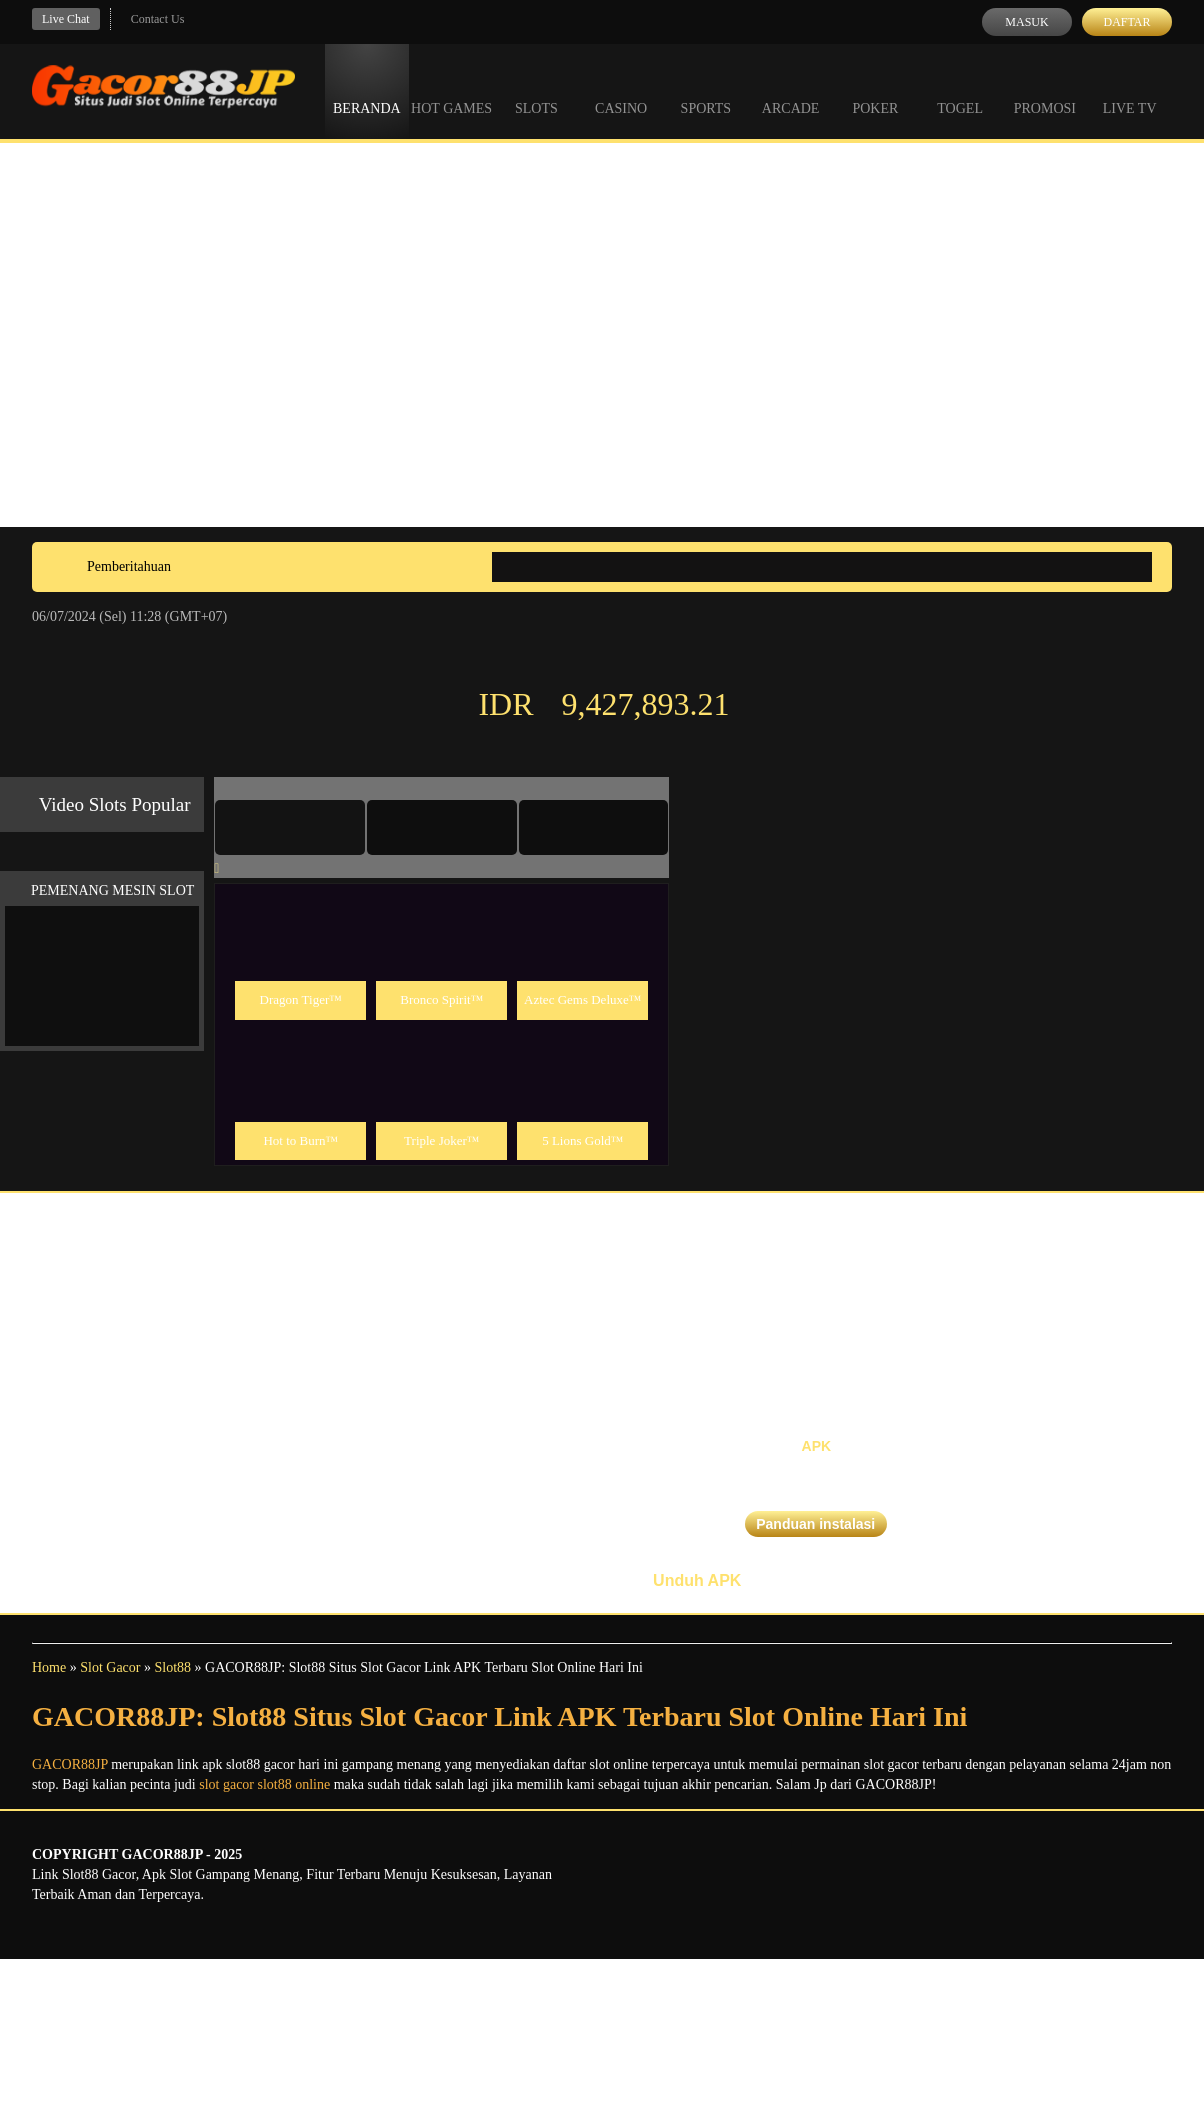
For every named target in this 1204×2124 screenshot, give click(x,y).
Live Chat (66, 19)
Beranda (367, 90)
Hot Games (451, 90)
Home (49, 1667)
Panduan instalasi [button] (815, 1524)
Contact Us (158, 19)
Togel (960, 90)
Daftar (1126, 22)
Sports (706, 90)
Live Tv (1130, 90)
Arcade (791, 90)
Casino (621, 90)
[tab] (290, 827)
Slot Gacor (110, 1667)
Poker (875, 90)
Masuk (1026, 22)
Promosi (1045, 90)
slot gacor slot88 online (264, 1784)
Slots (536, 90)
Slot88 (172, 1667)
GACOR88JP (70, 1764)
